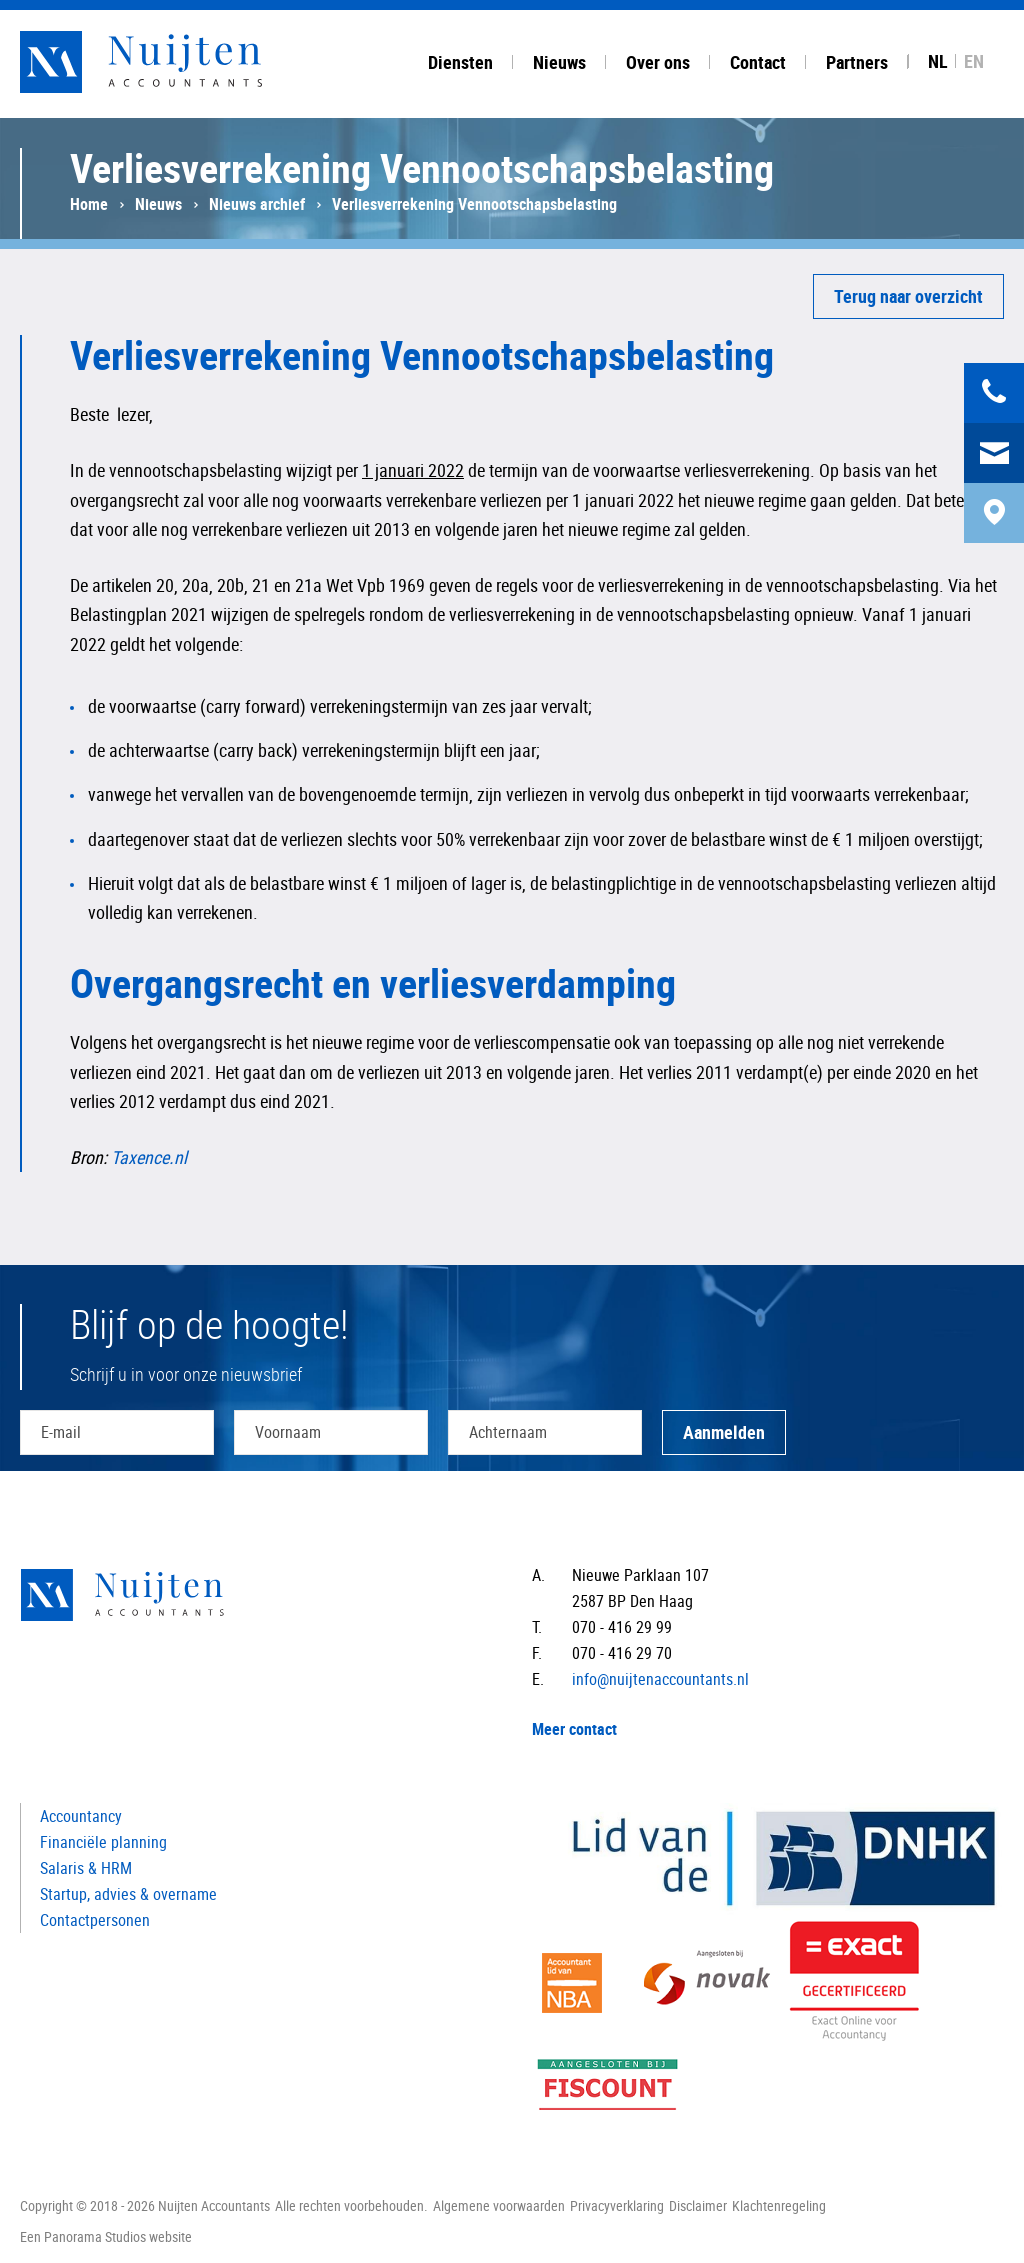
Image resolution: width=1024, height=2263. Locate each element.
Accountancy (81, 1816)
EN (974, 61)
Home (89, 204)
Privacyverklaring (617, 2205)
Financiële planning (103, 1842)
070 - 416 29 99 (622, 1627)
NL (938, 61)
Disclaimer (698, 2205)
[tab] (460, 59)
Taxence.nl (149, 1157)
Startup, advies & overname (128, 1894)
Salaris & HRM (86, 1868)
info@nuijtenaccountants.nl (660, 1679)
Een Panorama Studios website (106, 2236)
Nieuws (158, 204)
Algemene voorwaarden (499, 2205)
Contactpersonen (95, 1920)
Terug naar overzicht (908, 296)
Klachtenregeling (779, 2205)
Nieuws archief (257, 204)
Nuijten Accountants (180, 62)
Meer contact (574, 1729)
